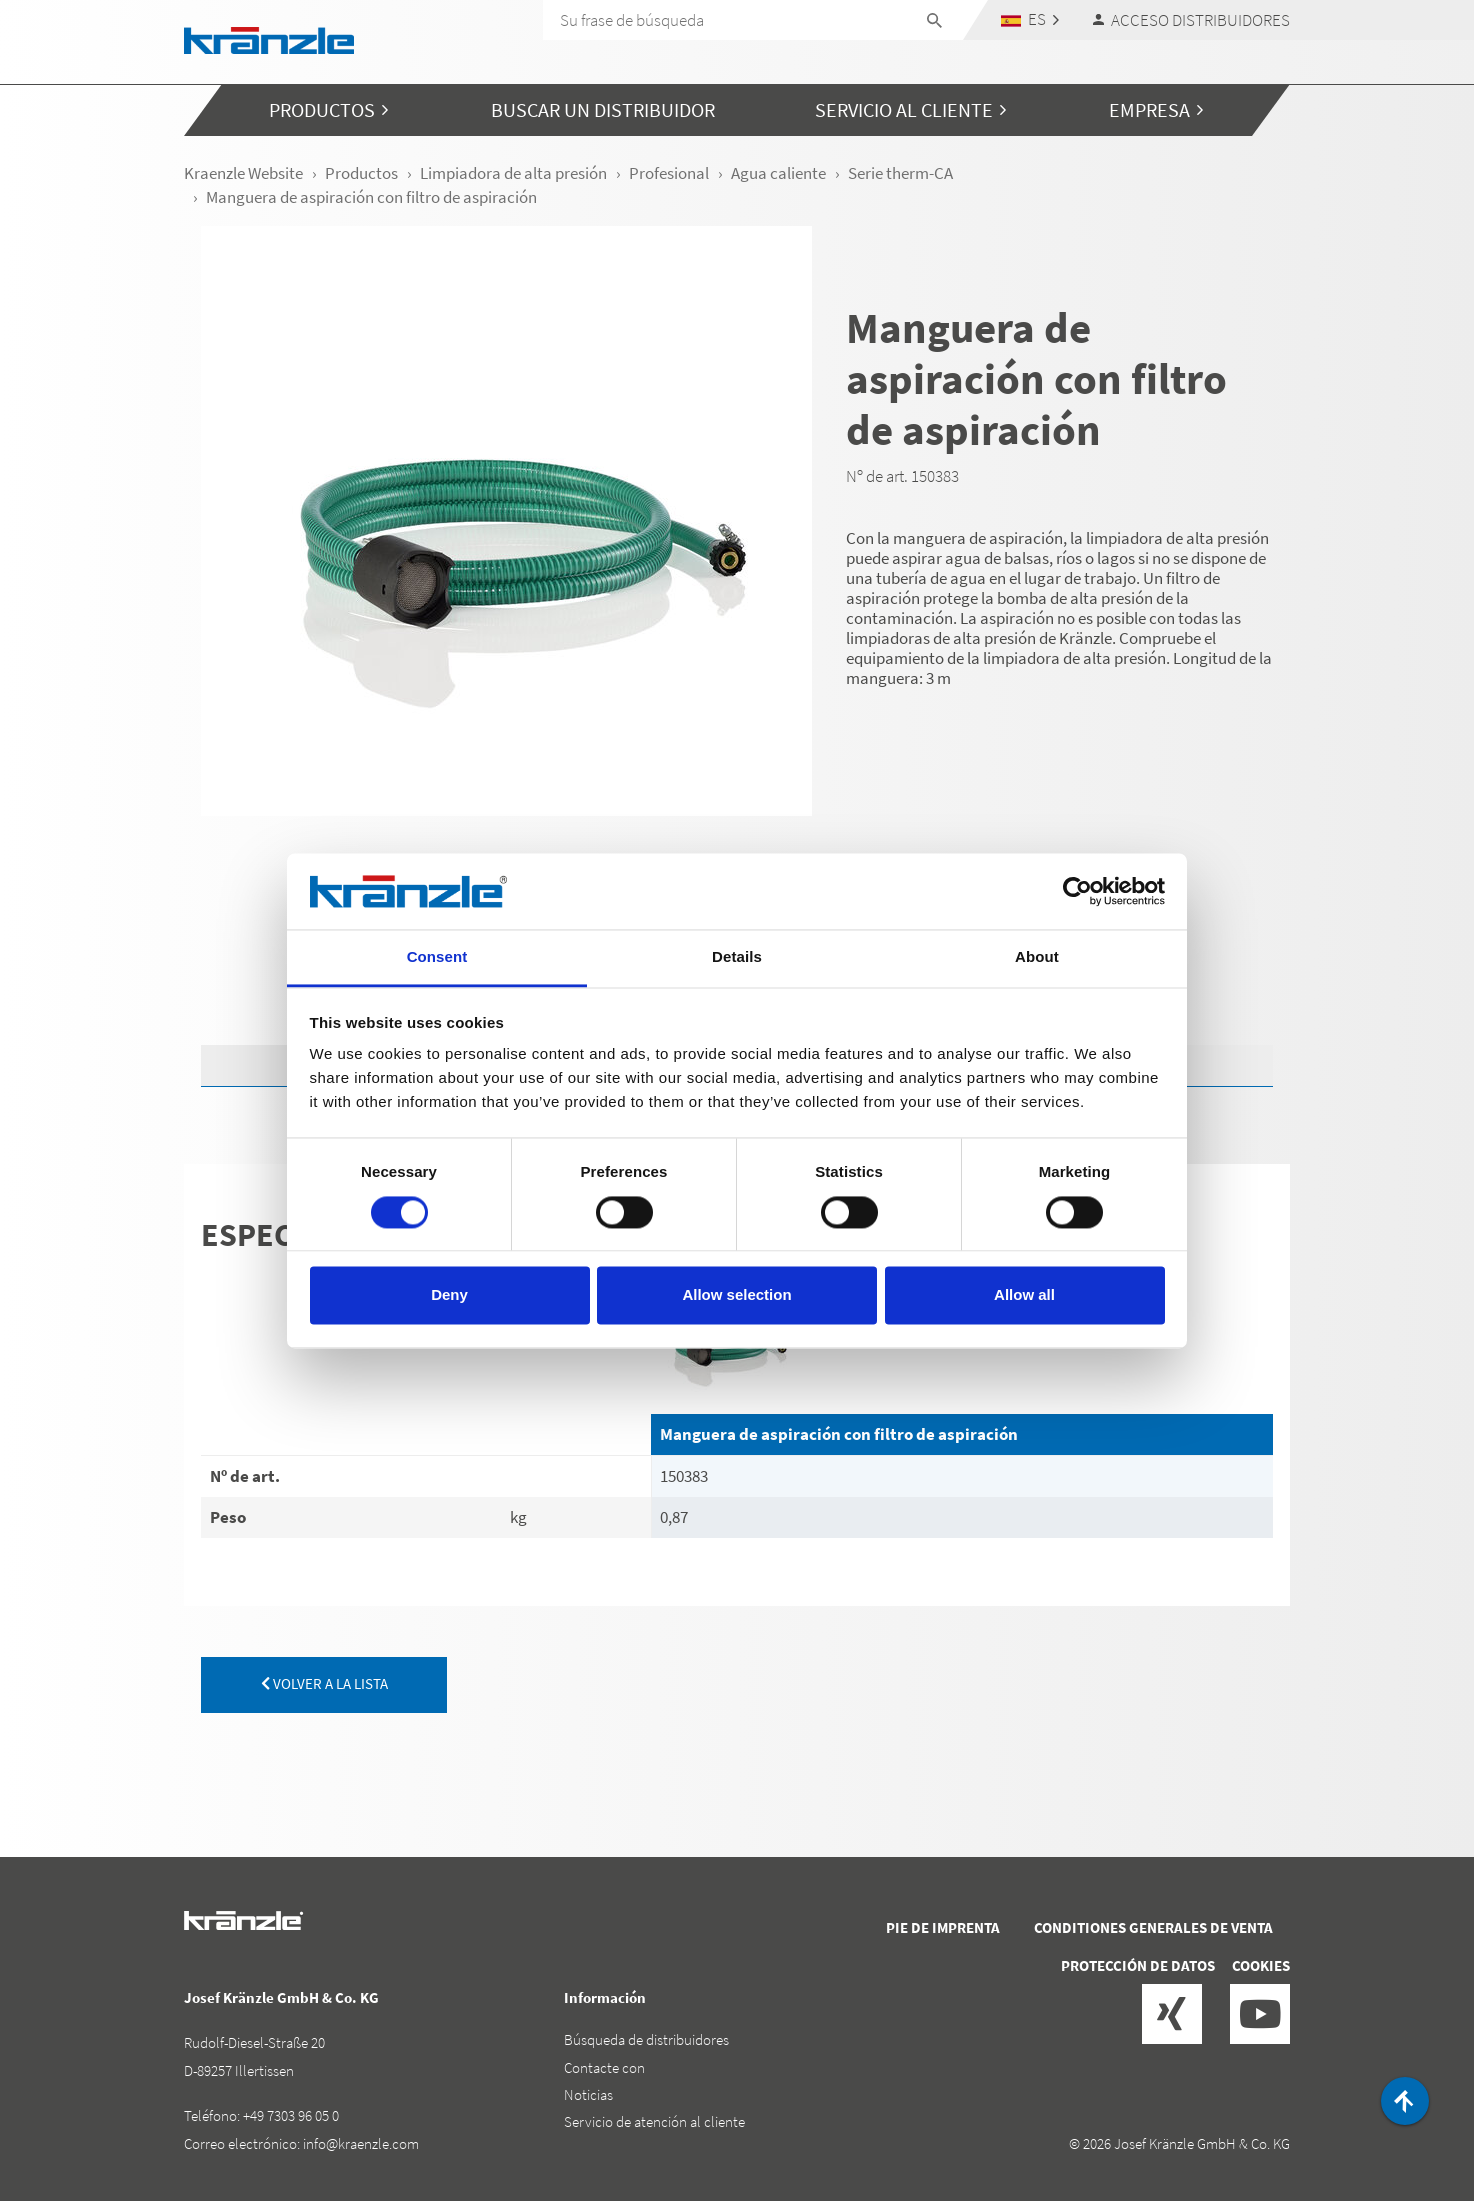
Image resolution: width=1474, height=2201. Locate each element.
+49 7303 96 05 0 (291, 2115)
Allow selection (736, 1295)
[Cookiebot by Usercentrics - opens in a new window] (1077, 891)
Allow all (1024, 1295)
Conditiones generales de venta (1153, 1927)
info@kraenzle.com (361, 2143)
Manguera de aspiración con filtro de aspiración (839, 1434)
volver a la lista (324, 1683)
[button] (1030, 19)
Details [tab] (737, 957)
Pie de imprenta (943, 1927)
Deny (449, 1295)
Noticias (588, 2094)
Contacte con (604, 2067)
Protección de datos (1138, 1965)
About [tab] (1037, 957)
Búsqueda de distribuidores (646, 2039)
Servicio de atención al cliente (654, 2121)
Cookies (1261, 1965)
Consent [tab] (437, 957)
